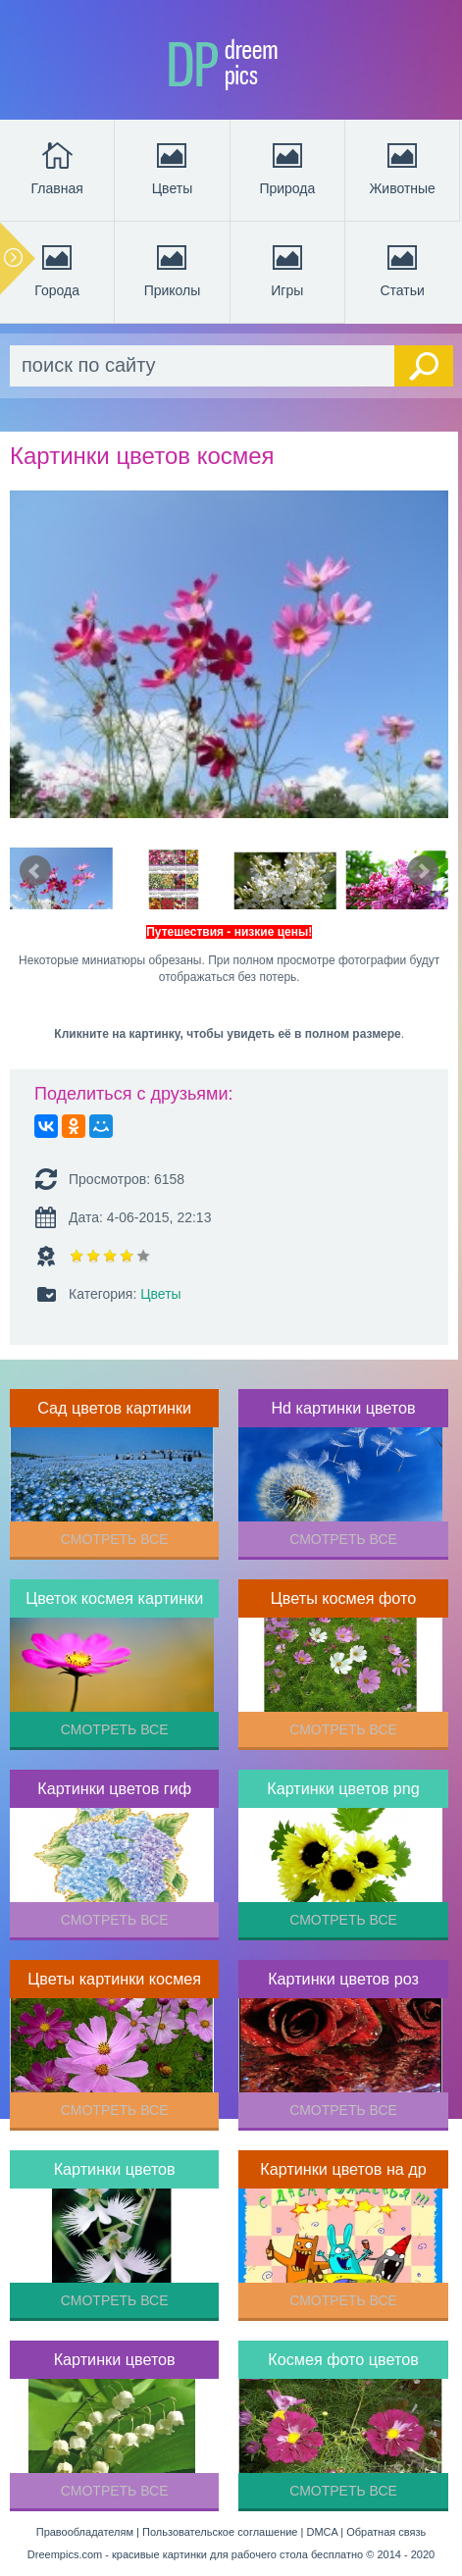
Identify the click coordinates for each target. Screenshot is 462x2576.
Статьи (402, 268)
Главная (57, 166)
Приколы (172, 268)
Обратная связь (386, 2532)
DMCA (321, 2532)
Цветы (172, 166)
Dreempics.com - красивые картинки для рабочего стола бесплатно (195, 2554)
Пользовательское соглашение (219, 2532)
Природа (287, 166)
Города (56, 268)
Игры (287, 268)
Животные (402, 166)
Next (422, 871)
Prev (35, 871)
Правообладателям (84, 2532)
